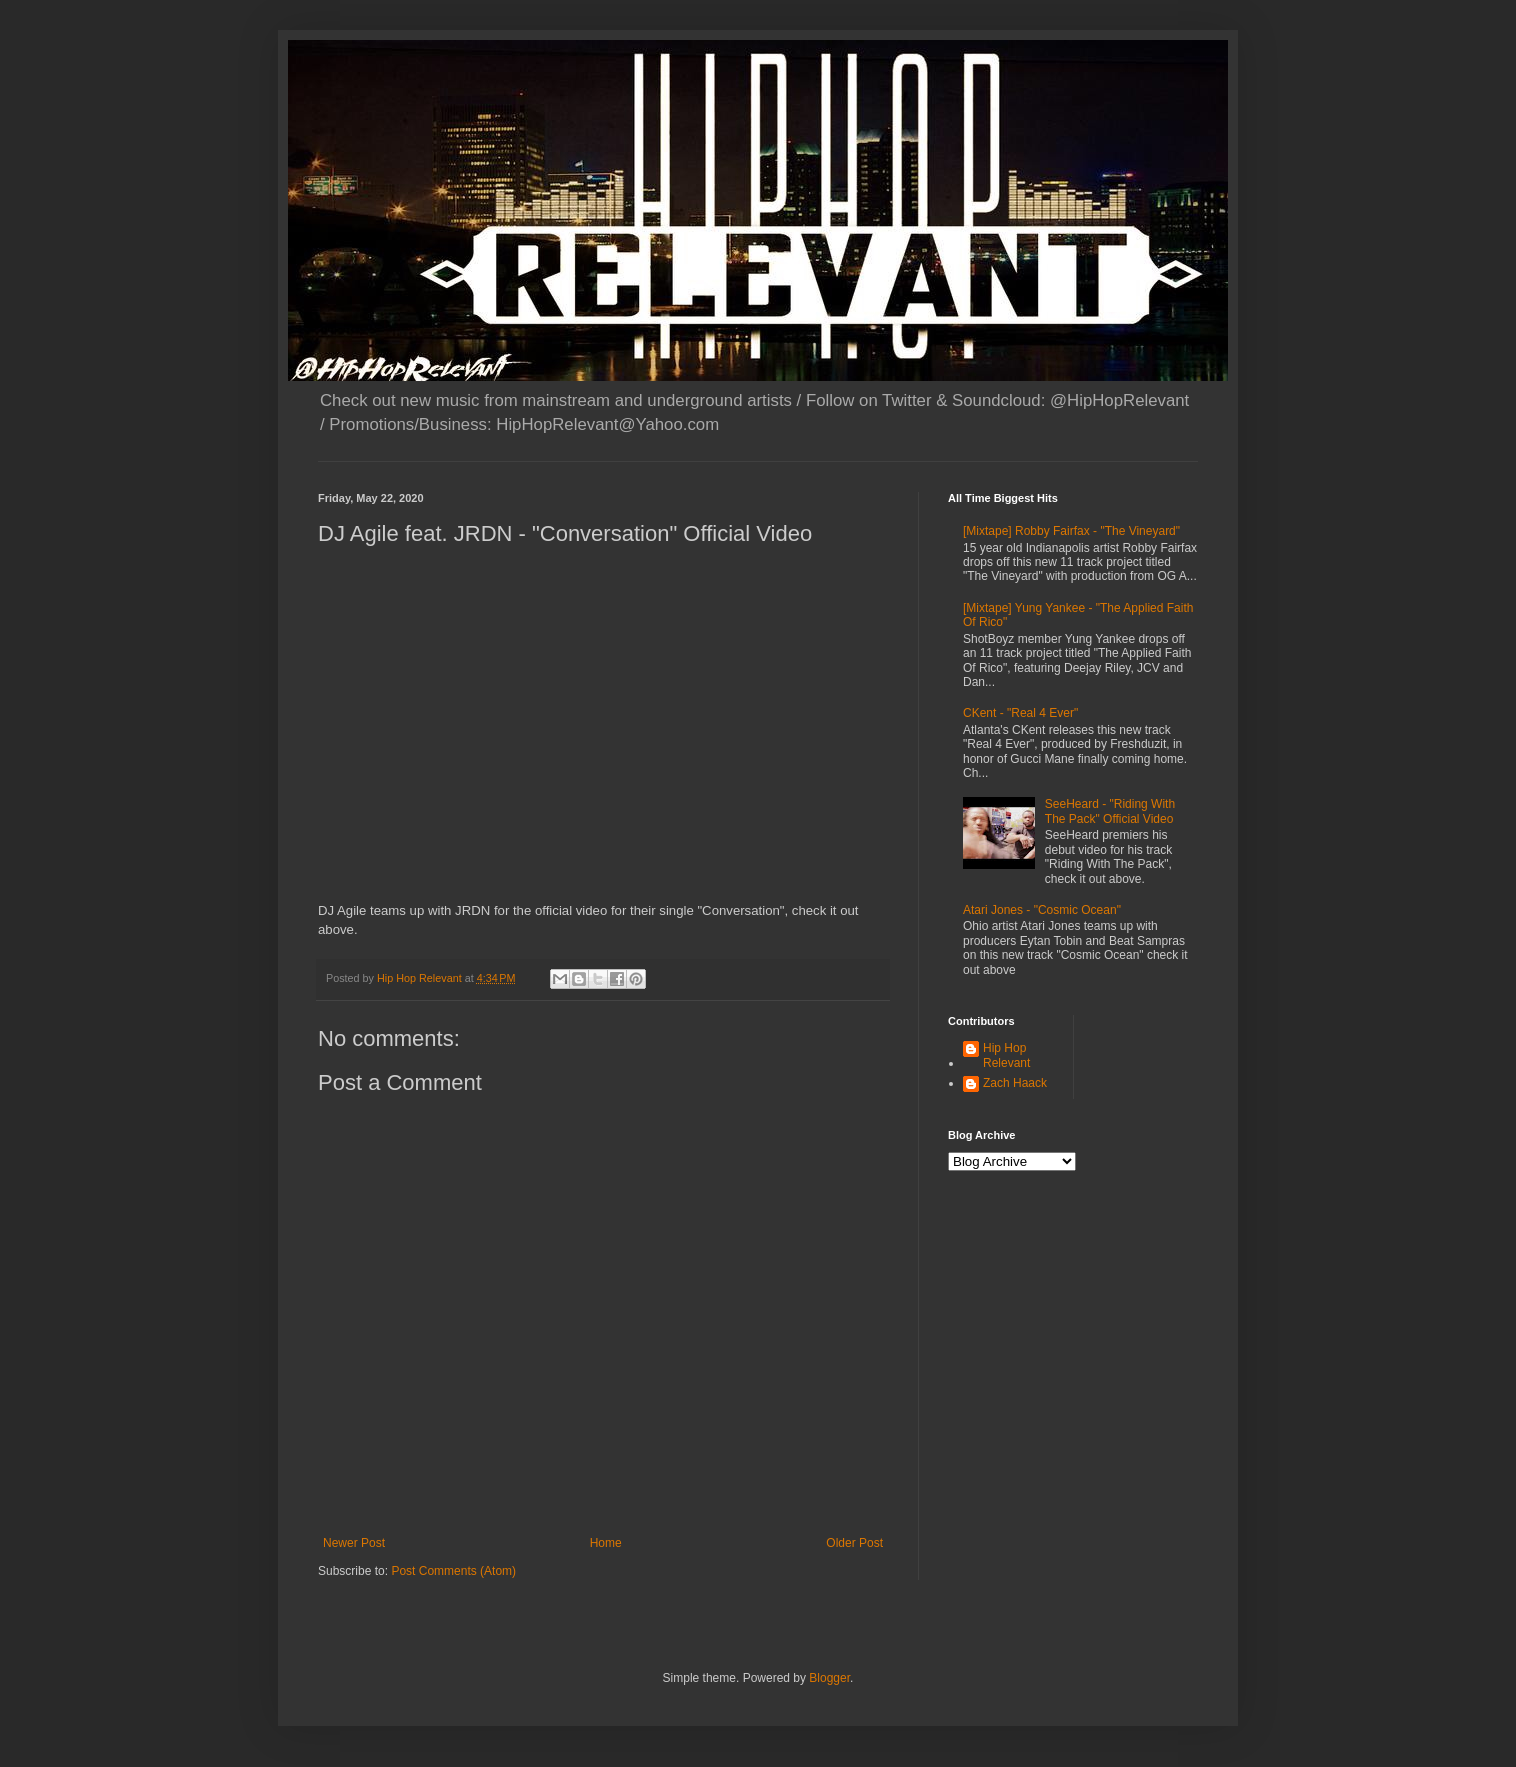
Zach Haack (1015, 1083)
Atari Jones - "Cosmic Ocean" (1042, 910)
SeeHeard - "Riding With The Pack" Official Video (1110, 811)
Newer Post (354, 1543)
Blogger (829, 1678)
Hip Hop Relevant (1006, 1055)
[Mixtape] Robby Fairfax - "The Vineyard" (1071, 531)
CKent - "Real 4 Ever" (1020, 713)
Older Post (854, 1543)
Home (606, 1543)
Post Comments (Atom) (453, 1571)
